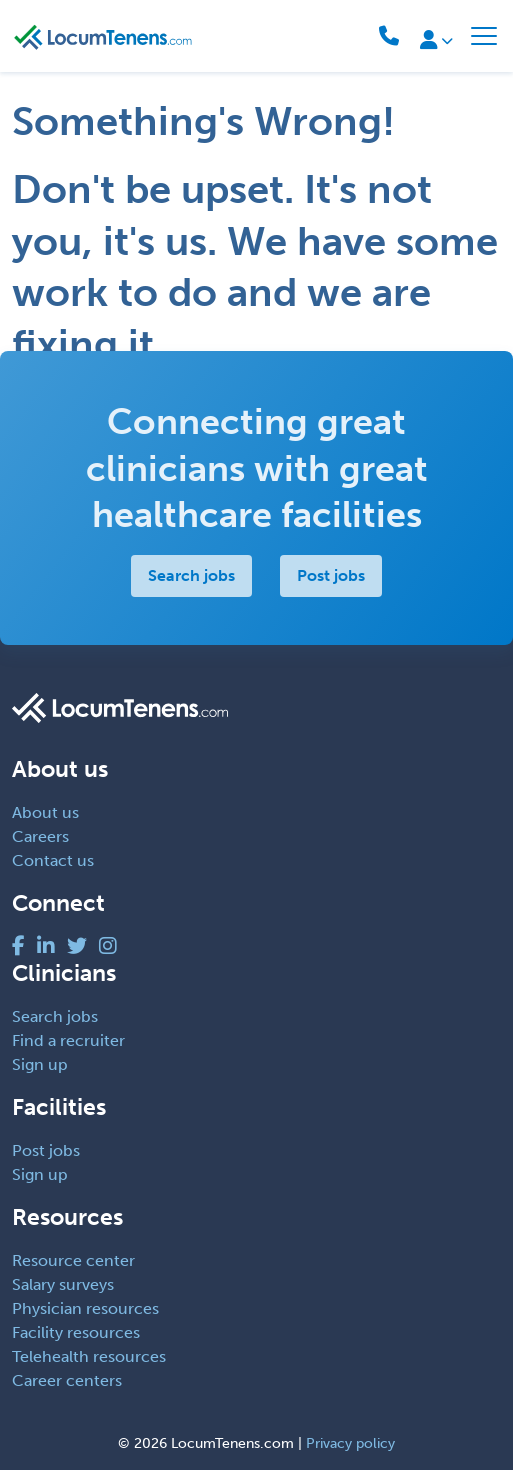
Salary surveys (63, 1284)
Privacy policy (350, 1443)
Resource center (73, 1260)
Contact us (53, 860)
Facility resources (76, 1332)
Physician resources (85, 1308)
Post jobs (331, 575)
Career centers (67, 1380)
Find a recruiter (68, 1040)
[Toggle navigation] (484, 36)
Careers (40, 836)
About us (45, 812)
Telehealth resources (89, 1356)
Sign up (40, 1064)
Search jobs (191, 575)
